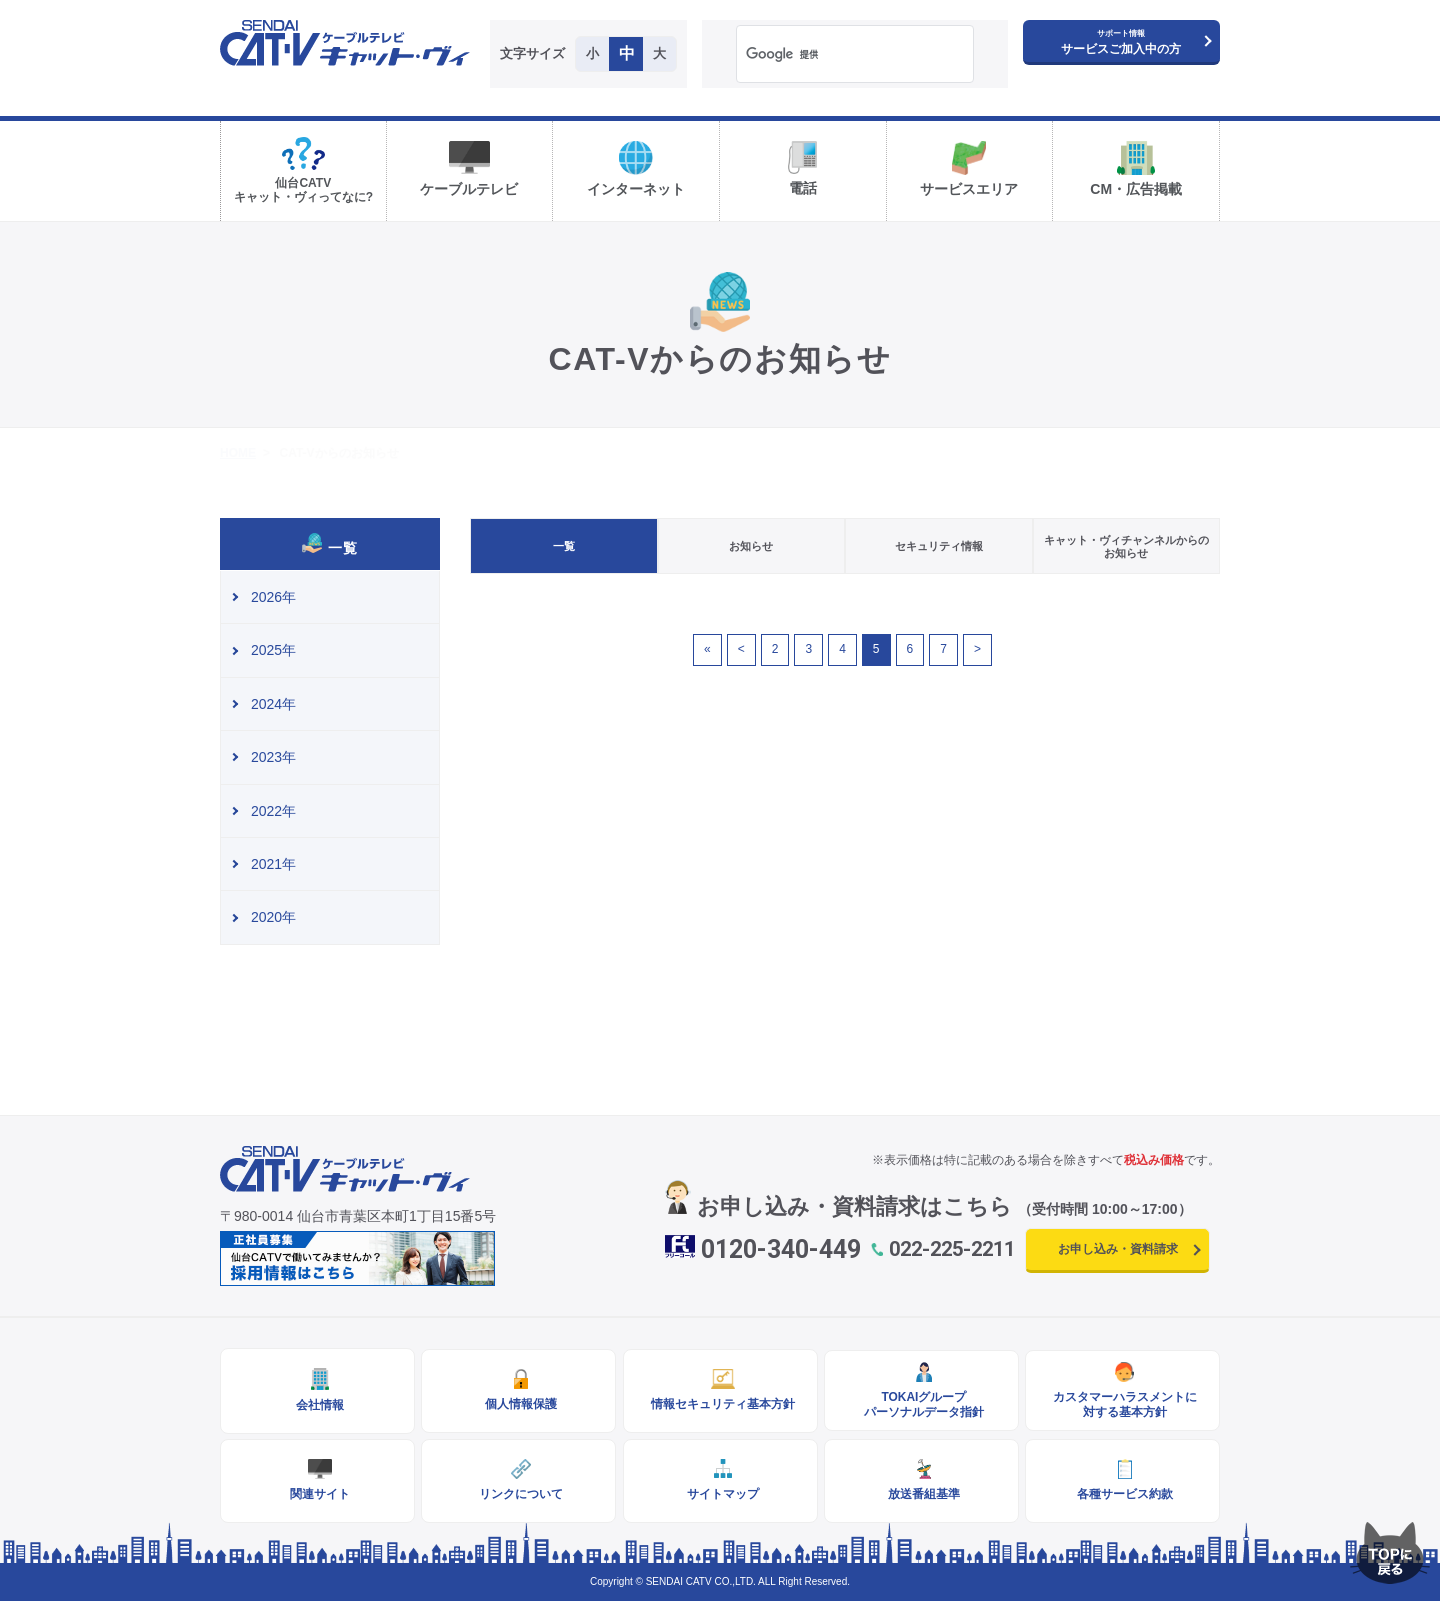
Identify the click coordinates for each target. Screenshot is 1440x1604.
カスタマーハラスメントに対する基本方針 (1123, 1405)
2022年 (273, 811)
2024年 (273, 704)
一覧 (564, 546)
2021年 (273, 864)
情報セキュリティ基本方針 (720, 1405)
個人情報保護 (519, 1405)
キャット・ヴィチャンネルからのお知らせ (1126, 546)
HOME (238, 453)
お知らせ (751, 546)
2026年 (273, 597)
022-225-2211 (952, 1249)
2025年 (273, 650)
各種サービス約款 (1123, 1496)
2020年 (273, 917)
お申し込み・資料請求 (1118, 1249)
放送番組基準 (921, 1496)
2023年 (273, 757)
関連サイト (318, 1496)
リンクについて (519, 1496)
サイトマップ (720, 1496)
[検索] (829, 55)
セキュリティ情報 (939, 546)
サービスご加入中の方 (1121, 42)
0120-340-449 (781, 1249)
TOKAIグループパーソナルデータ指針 (921, 1405)
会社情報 (318, 1406)
